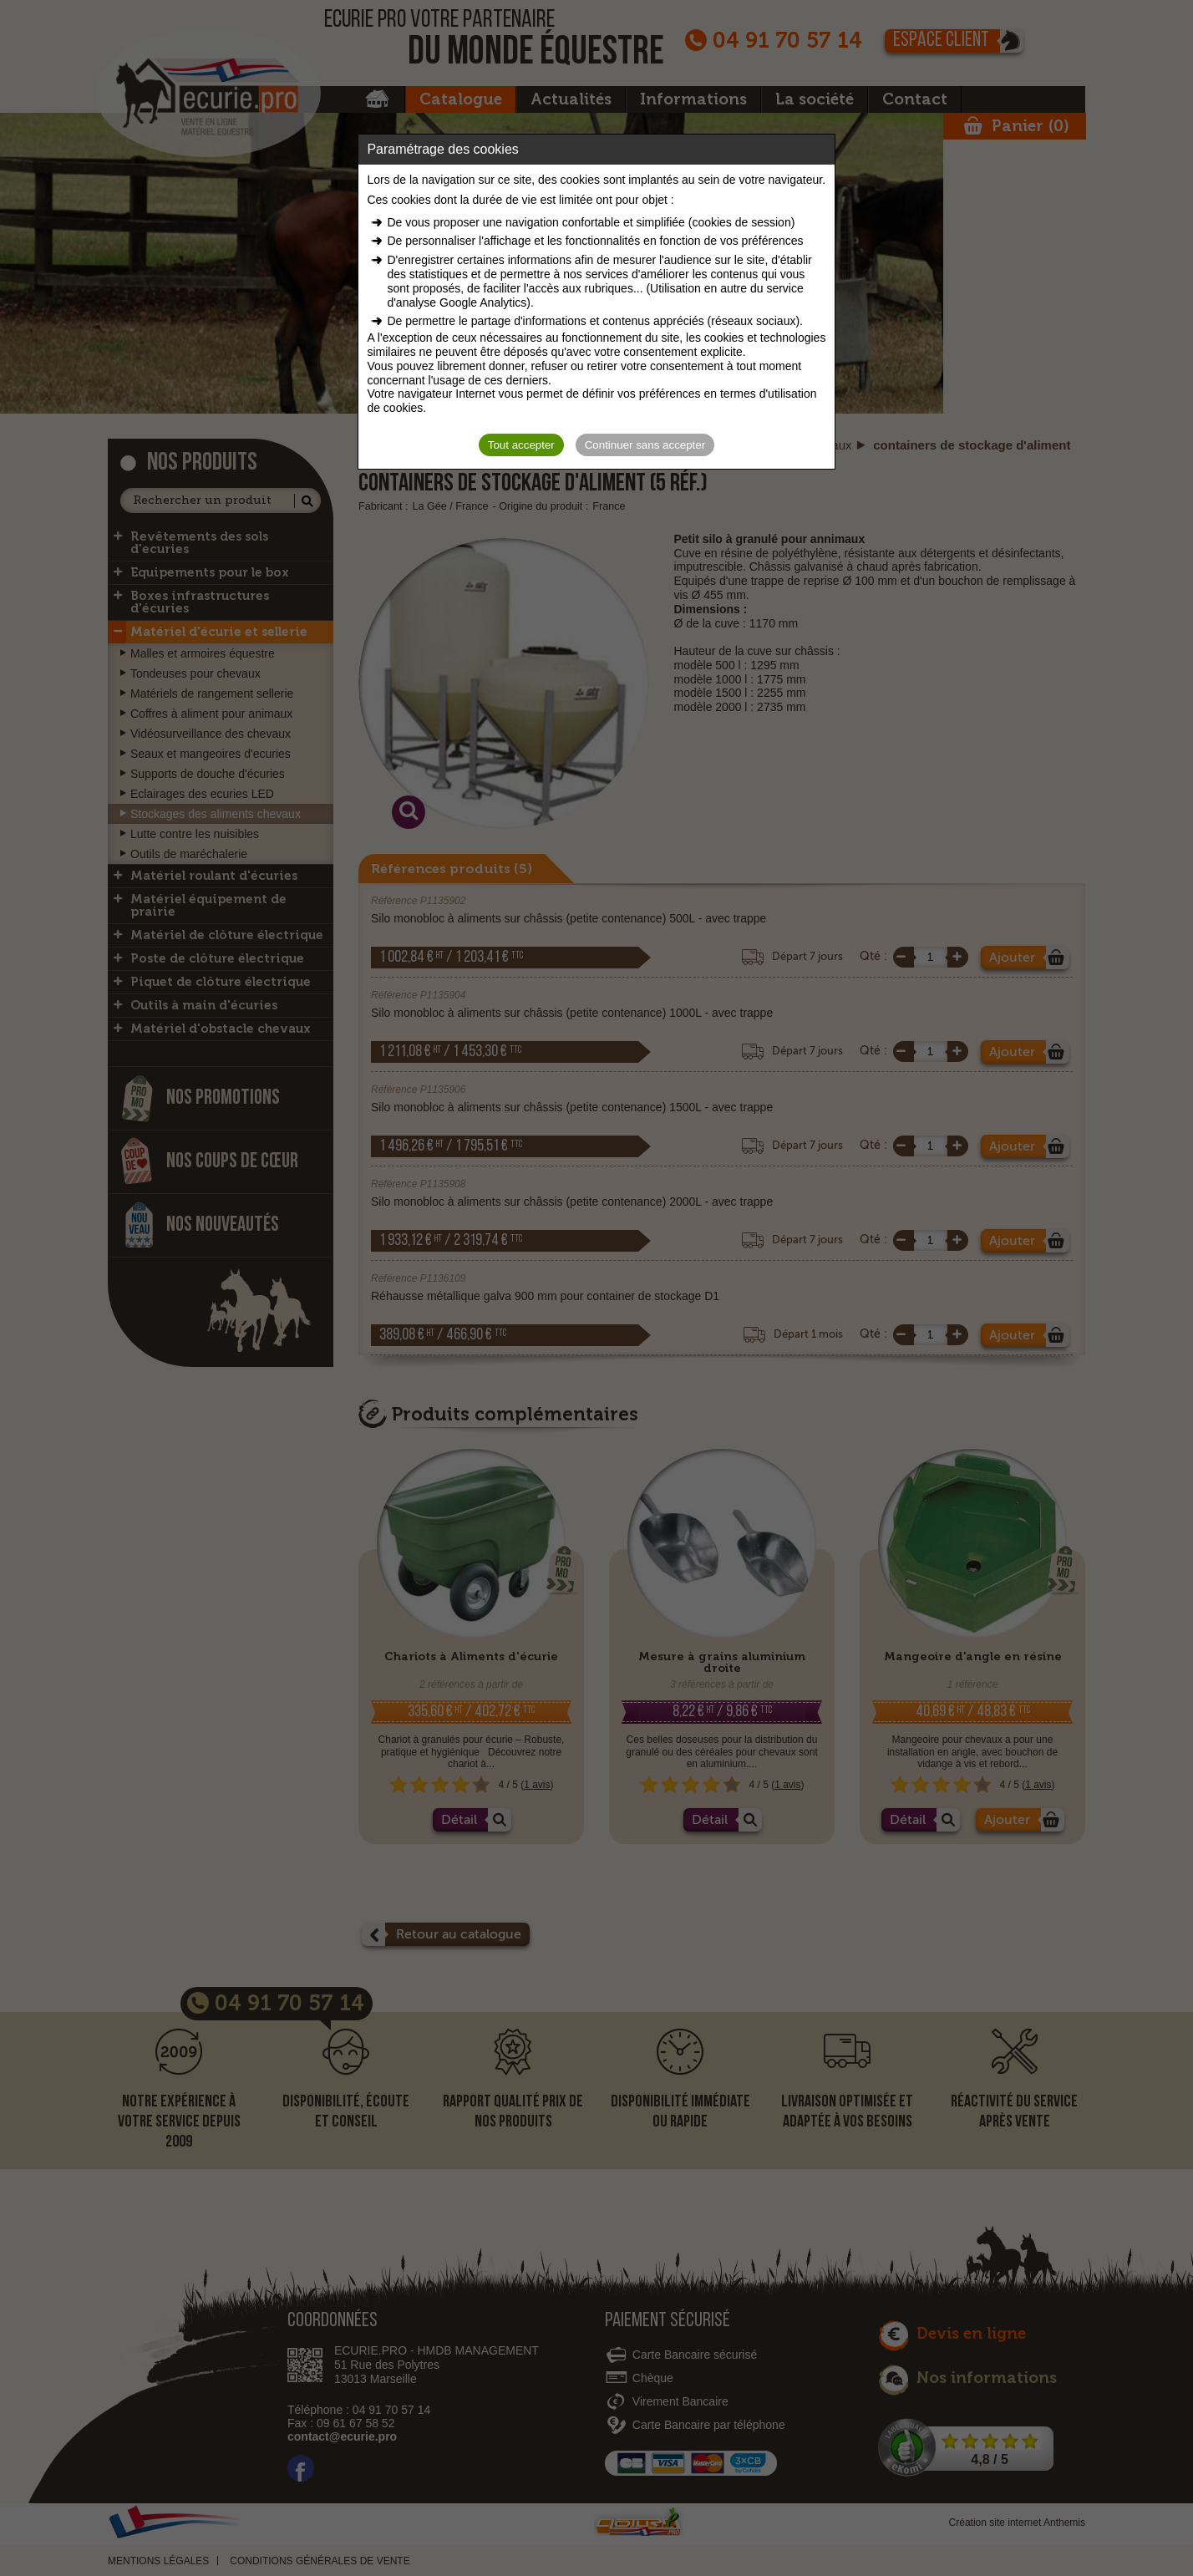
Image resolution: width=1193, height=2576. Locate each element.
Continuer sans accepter (645, 445)
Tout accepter (521, 445)
